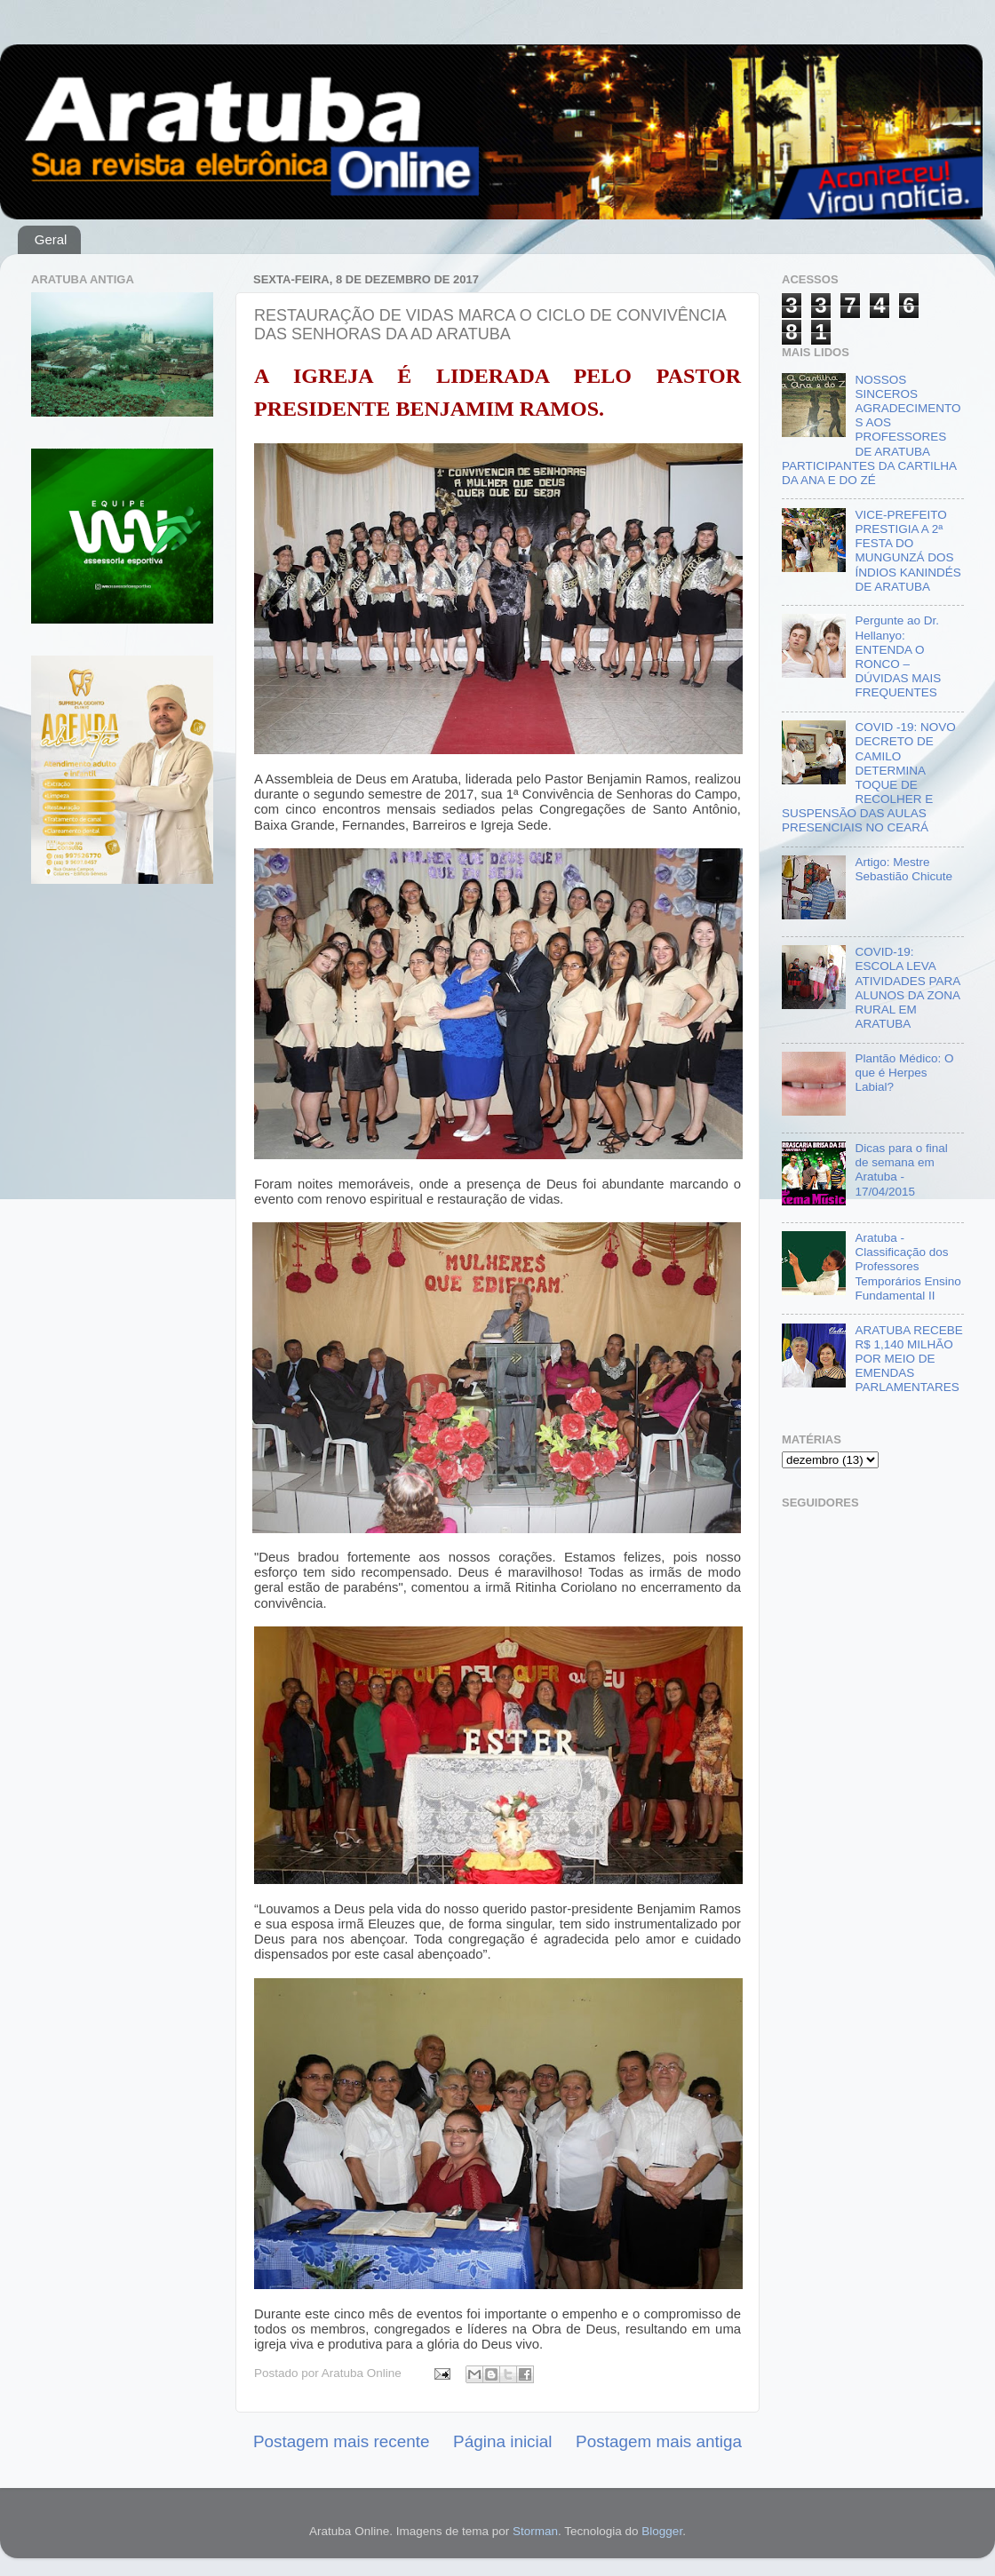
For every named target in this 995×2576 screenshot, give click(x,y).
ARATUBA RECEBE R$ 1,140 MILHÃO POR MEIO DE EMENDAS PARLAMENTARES (908, 1359)
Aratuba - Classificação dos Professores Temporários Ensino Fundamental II (907, 1266)
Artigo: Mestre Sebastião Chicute (903, 869)
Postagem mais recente (341, 2441)
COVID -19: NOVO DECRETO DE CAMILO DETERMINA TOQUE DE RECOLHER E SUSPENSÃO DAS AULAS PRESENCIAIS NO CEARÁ (869, 777)
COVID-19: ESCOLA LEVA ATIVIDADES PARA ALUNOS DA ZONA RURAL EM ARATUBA (907, 987)
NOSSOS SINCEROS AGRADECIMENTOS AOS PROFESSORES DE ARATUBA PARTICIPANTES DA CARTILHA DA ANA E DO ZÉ (871, 430)
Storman (535, 2531)
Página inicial (502, 2441)
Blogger (661, 2531)
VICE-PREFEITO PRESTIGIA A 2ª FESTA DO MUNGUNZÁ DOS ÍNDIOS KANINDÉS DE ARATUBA (907, 550)
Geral (51, 239)
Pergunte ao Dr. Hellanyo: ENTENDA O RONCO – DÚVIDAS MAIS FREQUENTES (898, 656)
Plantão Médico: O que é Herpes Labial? (904, 1072)
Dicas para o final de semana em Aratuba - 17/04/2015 (901, 1169)
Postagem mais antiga (659, 2441)
